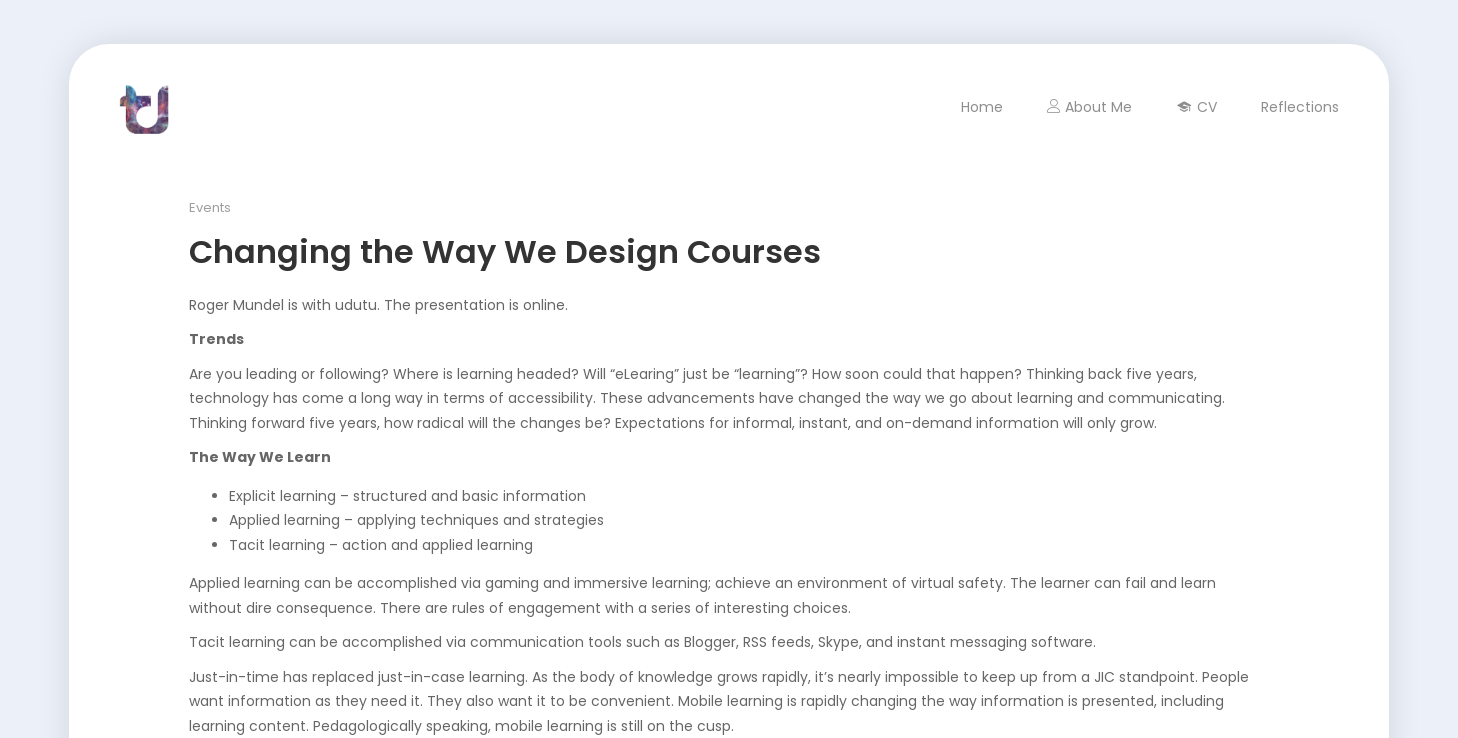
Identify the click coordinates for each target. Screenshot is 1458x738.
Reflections (1300, 107)
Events (210, 207)
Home (982, 107)
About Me (1089, 107)
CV (1196, 107)
